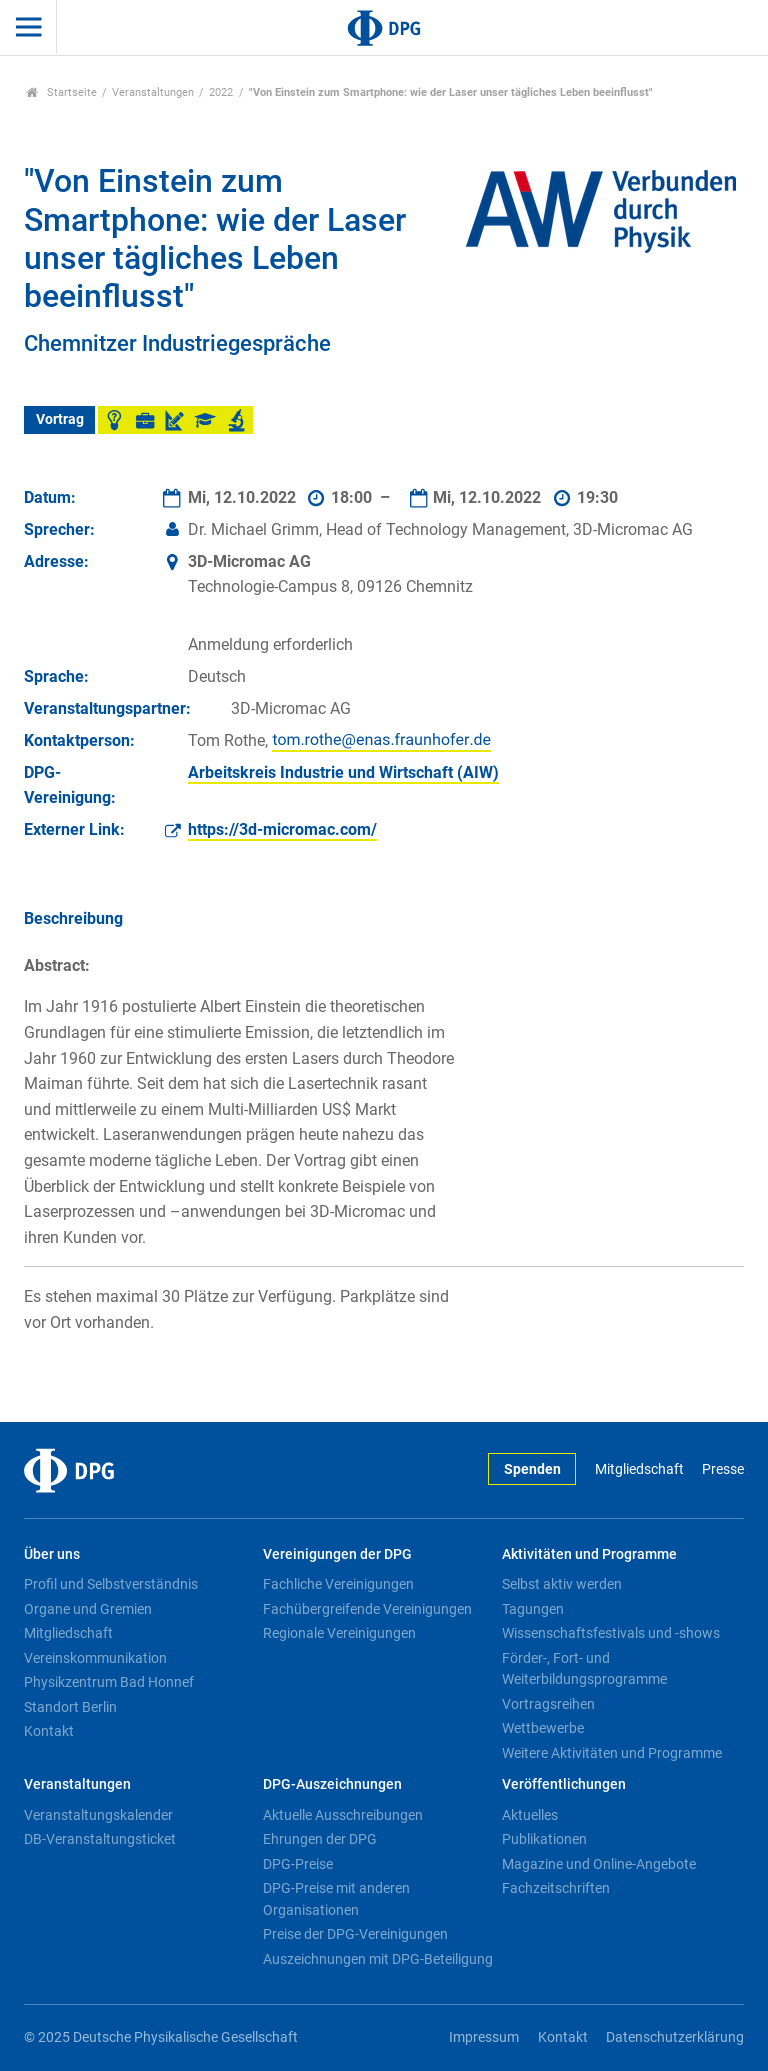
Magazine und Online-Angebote (599, 1864)
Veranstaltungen (153, 92)
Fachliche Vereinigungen (338, 1584)
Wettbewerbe (543, 1728)
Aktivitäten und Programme (589, 1554)
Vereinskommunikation (95, 1658)
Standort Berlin (70, 1707)
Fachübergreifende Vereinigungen (367, 1609)
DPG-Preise (298, 1864)
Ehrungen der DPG (320, 1839)
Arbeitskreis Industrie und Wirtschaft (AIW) (343, 772)
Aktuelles (530, 1815)
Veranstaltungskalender (98, 1815)
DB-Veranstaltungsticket (100, 1839)
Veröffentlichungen (564, 1784)
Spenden (532, 1469)
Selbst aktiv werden (562, 1584)
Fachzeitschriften (556, 1888)
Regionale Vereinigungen (339, 1633)
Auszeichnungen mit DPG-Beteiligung (378, 1959)
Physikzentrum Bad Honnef (109, 1682)
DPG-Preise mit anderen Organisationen (336, 1899)
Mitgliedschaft (639, 1469)
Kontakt (49, 1731)
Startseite (61, 92)
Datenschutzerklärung (675, 2037)
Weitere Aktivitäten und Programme (612, 1753)
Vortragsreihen (548, 1704)
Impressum (484, 2037)
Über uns (52, 1554)
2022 (221, 92)
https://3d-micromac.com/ (282, 829)
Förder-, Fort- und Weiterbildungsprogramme (584, 1669)
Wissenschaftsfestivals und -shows (611, 1633)
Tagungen (533, 1609)
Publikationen (544, 1839)
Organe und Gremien (88, 1609)
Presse (723, 1469)
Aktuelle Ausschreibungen (343, 1815)
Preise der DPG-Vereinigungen (355, 1934)
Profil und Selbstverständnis (111, 1584)
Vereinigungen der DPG (337, 1554)
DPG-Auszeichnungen (332, 1784)
